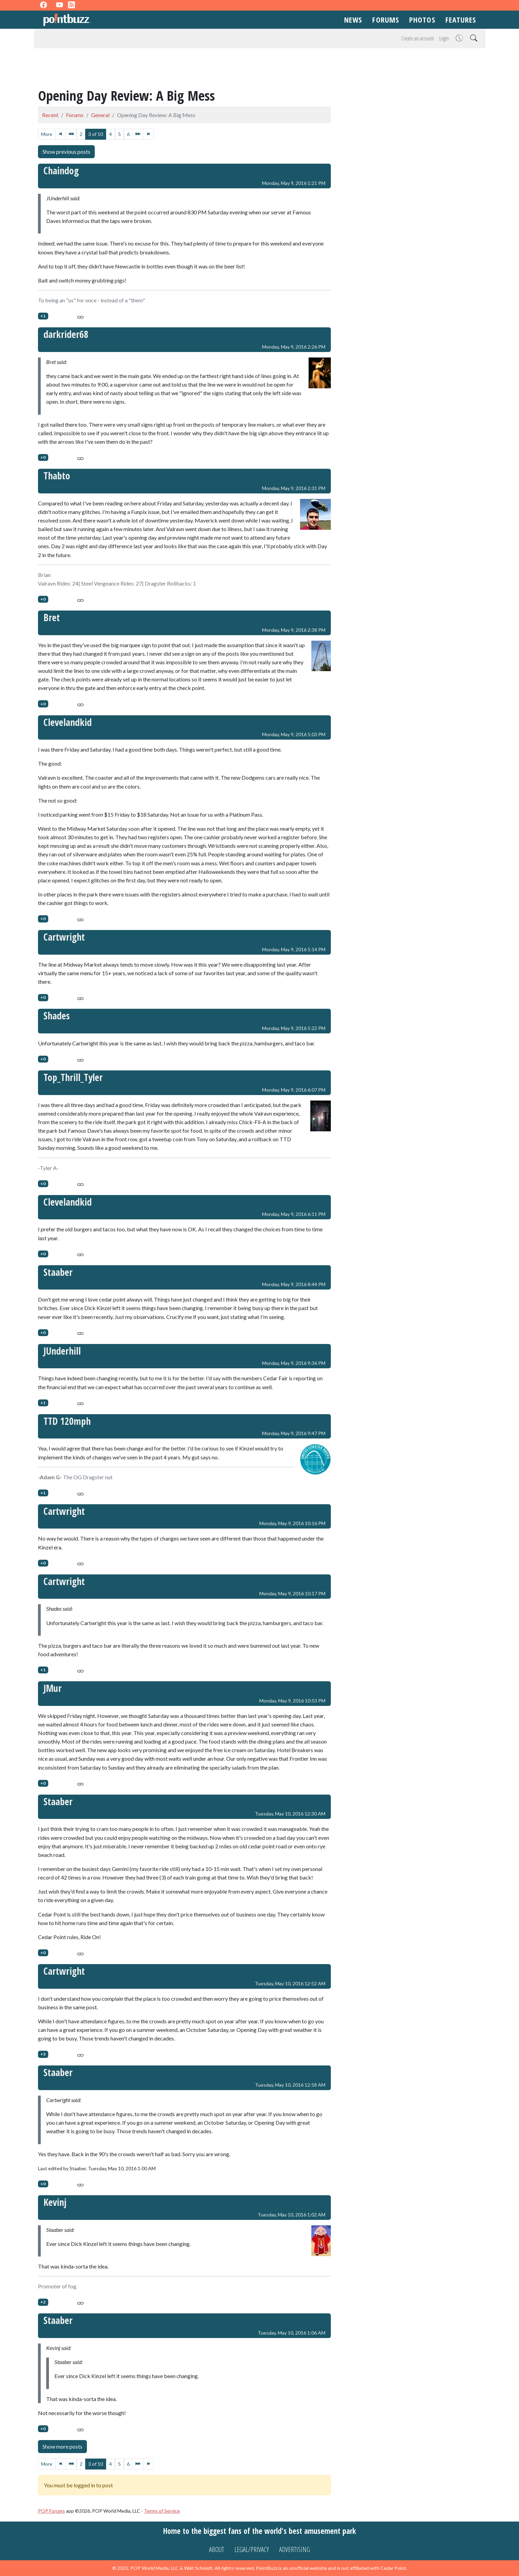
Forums (385, 19)
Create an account (417, 38)
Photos (422, 19)
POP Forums (51, 2511)
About (216, 2549)
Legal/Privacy (251, 2549)
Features (460, 19)
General (100, 115)
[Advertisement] (260, 69)
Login (444, 38)
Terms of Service (162, 2511)
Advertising (294, 2549)
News (353, 19)
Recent (50, 115)
